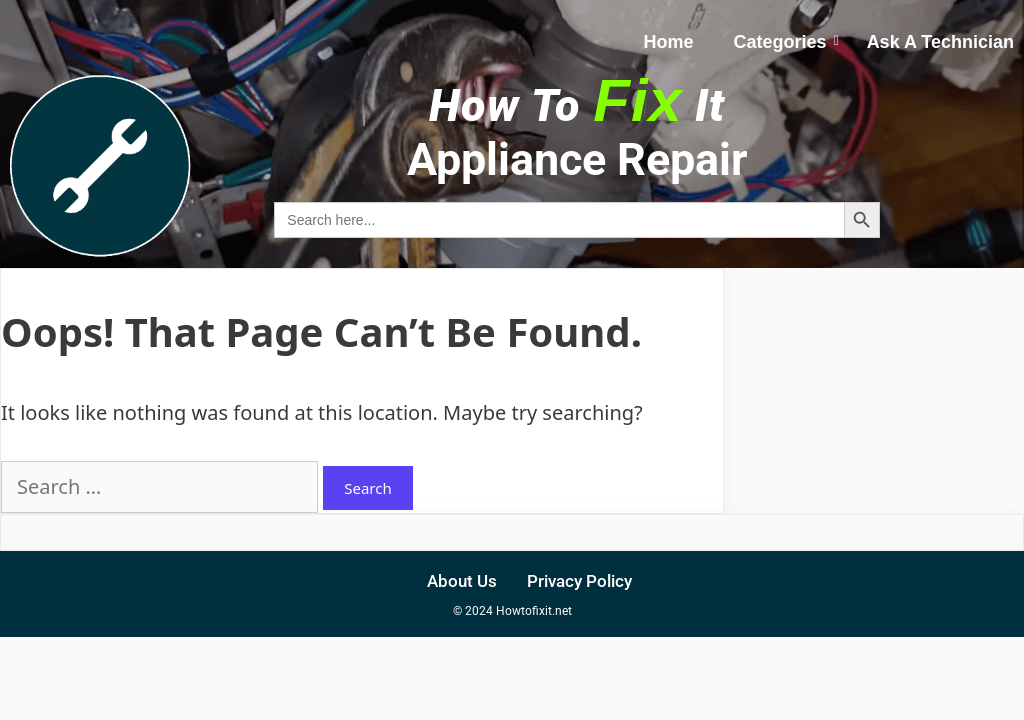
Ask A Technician (940, 42)
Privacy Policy (579, 581)
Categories (785, 42)
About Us (462, 581)
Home (669, 42)
